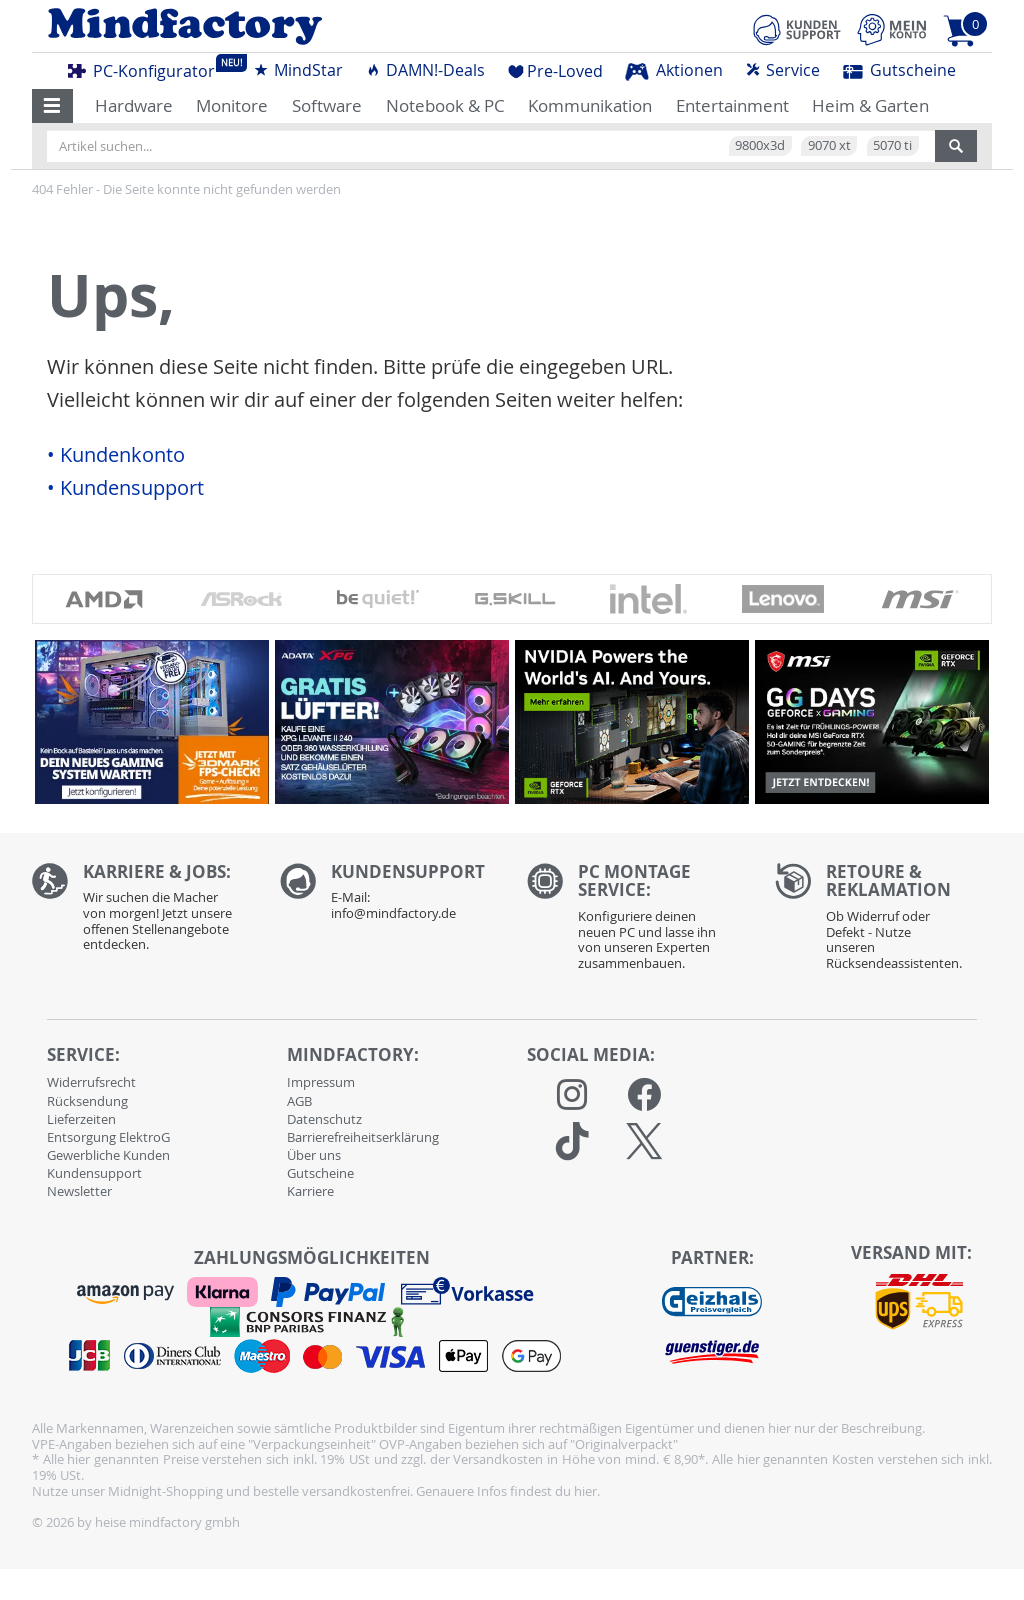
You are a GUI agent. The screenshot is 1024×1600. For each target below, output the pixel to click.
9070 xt (829, 145)
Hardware (134, 105)
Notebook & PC (445, 105)
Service (782, 70)
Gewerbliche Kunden (108, 1155)
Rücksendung (87, 1101)
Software (327, 105)
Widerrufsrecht (91, 1082)
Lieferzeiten (81, 1119)
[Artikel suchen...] (491, 146)
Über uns (314, 1155)
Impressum (321, 1082)
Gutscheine (899, 70)
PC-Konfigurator (147, 68)
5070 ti (892, 145)
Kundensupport (94, 1173)
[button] (52, 106)
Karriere (310, 1191)
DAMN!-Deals (425, 70)
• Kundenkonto (116, 455)
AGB (299, 1101)
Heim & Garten (870, 105)
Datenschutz (324, 1119)
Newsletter (79, 1191)
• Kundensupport (125, 488)
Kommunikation (590, 105)
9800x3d (760, 145)
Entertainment (732, 105)
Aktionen (674, 70)
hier (585, 1491)
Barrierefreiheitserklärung (363, 1137)
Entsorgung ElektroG (108, 1137)
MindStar (298, 70)
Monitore (232, 105)
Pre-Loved (555, 71)
